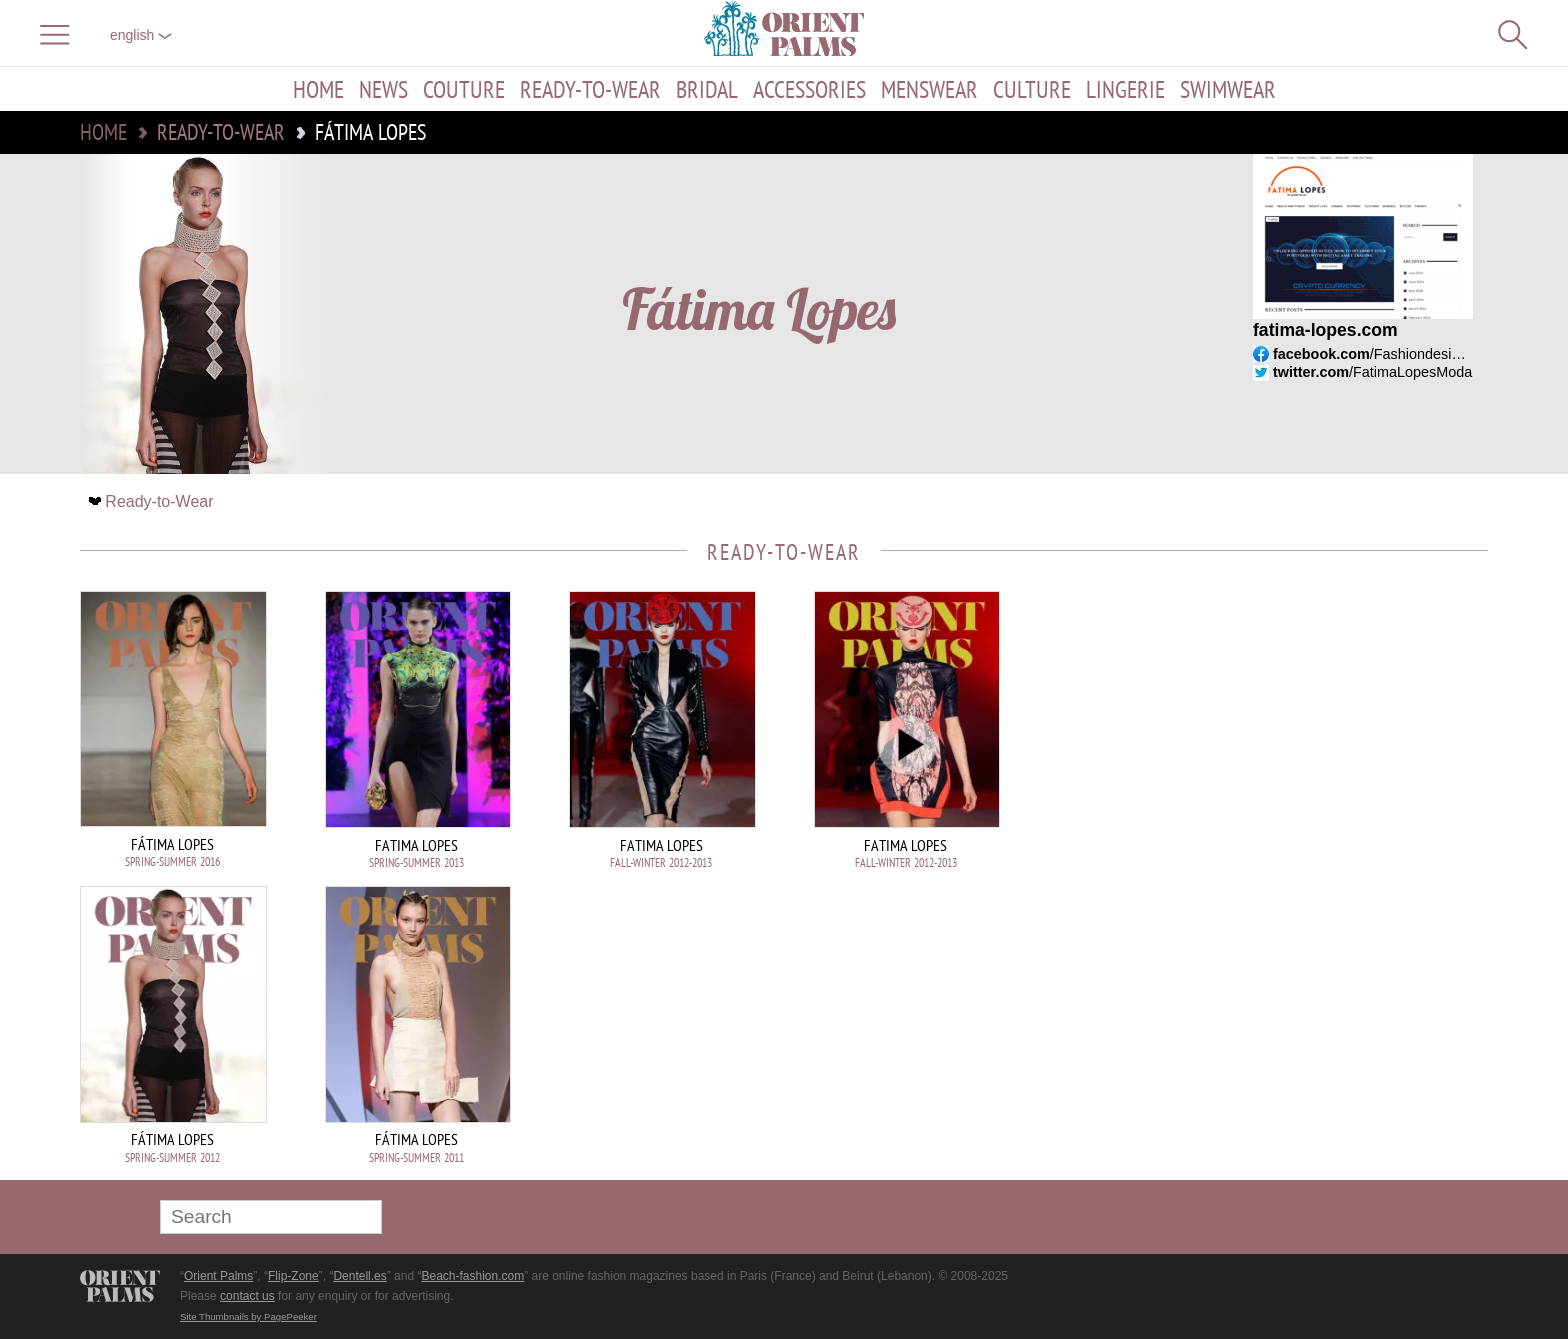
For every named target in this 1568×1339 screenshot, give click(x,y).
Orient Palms (218, 1276)
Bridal (707, 89)
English (141, 35)
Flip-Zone (293, 1276)
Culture (1032, 89)
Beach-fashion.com (472, 1276)
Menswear (929, 89)
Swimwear (1228, 89)
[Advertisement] (1348, 726)
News (383, 89)
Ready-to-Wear (590, 89)
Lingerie (1125, 89)
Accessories (809, 89)
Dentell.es (359, 1276)
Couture (464, 89)
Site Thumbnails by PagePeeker (248, 1316)
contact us (247, 1296)
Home (318, 89)
